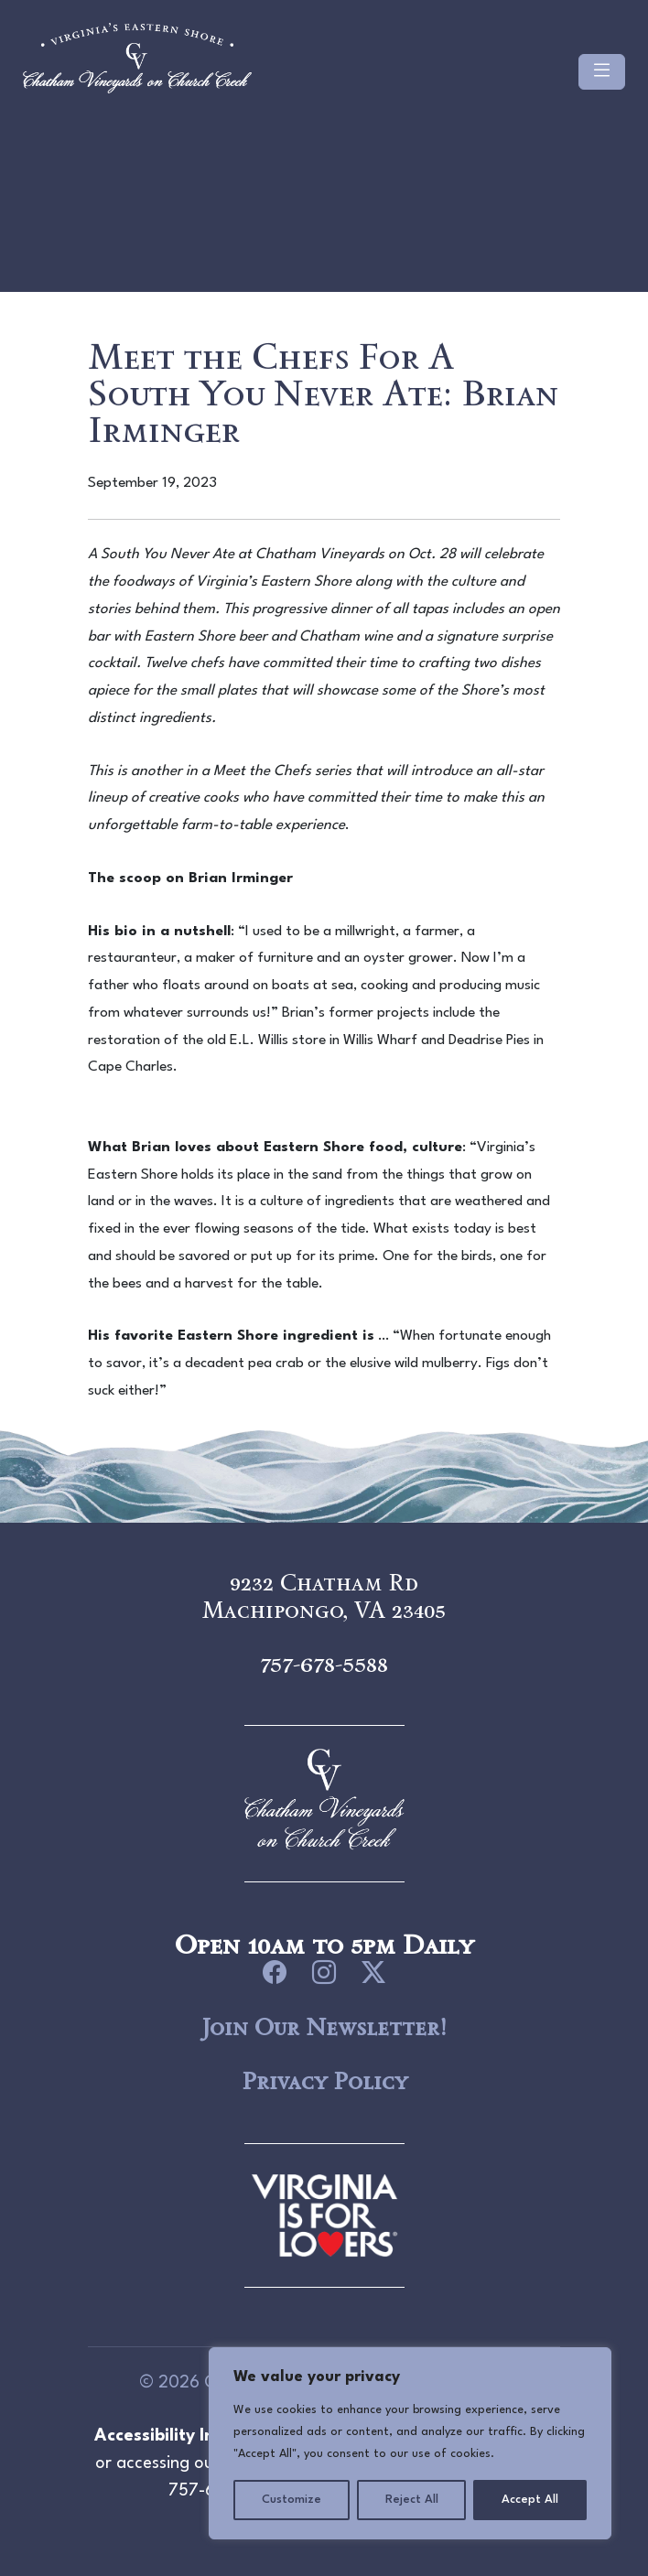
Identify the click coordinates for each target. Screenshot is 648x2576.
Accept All (530, 2500)
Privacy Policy (324, 2081)
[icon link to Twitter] (373, 1973)
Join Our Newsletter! (324, 2027)
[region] (410, 2443)
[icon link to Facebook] (275, 1973)
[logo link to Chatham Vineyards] (324, 2212)
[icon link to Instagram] (324, 1973)
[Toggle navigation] (601, 72)
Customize (291, 2500)
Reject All (411, 2500)
